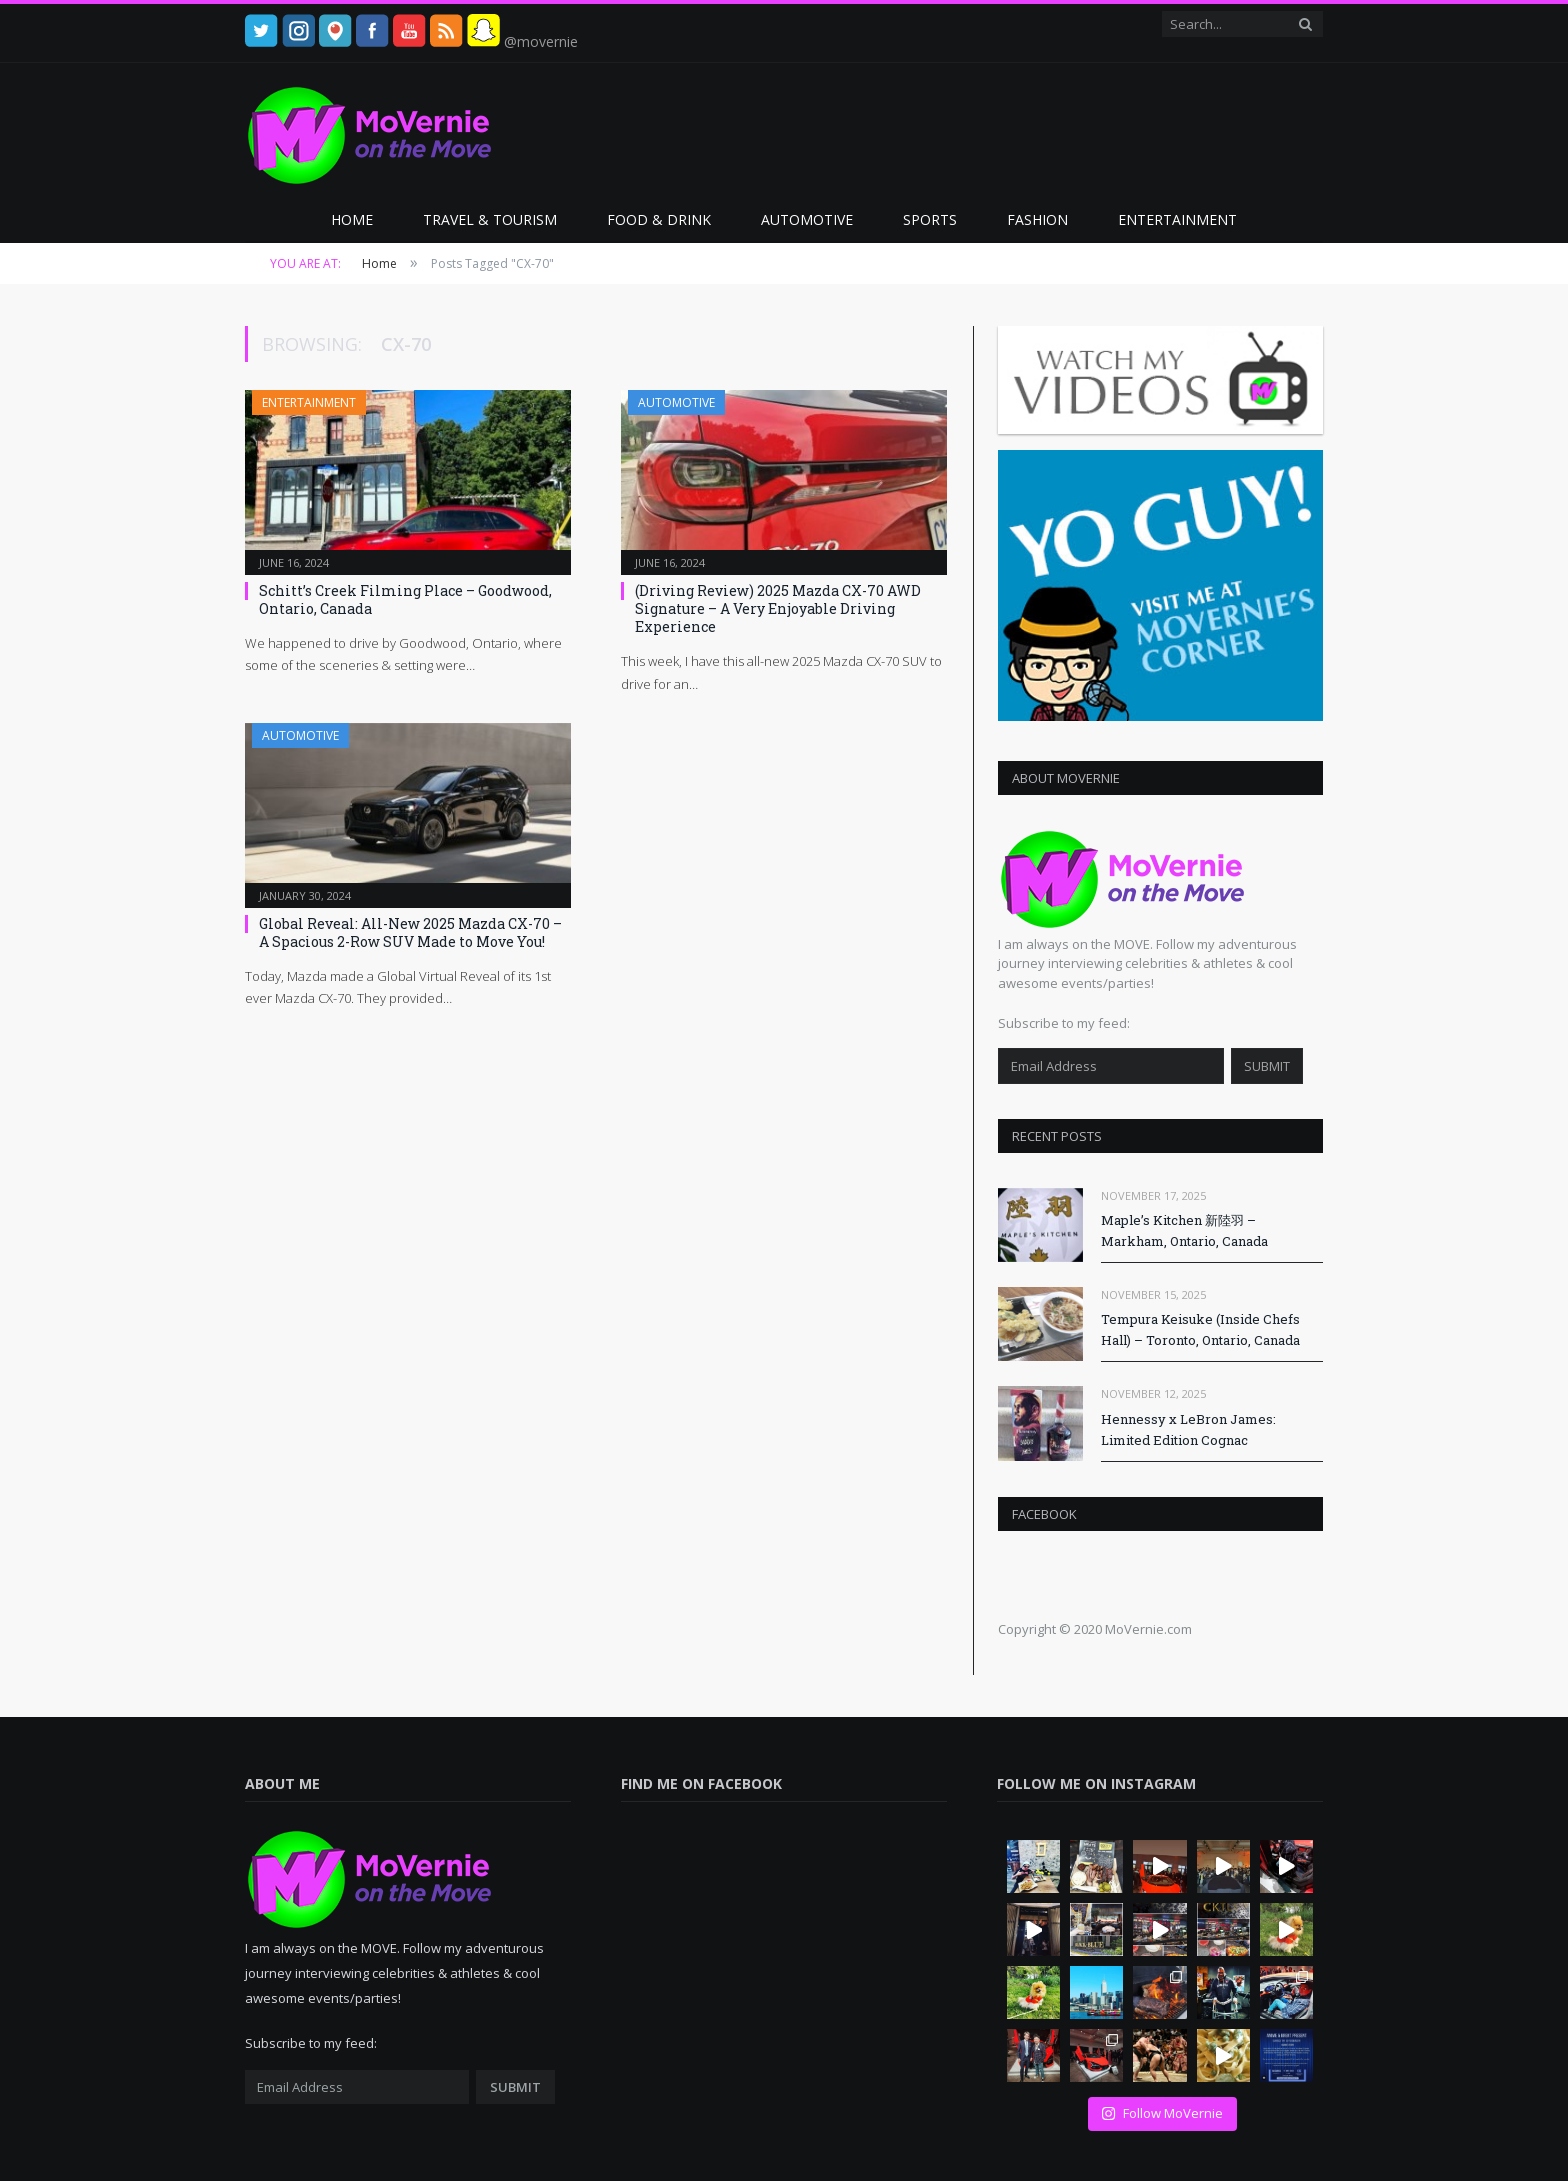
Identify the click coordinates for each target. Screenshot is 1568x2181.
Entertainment (1177, 219)
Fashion (1037, 219)
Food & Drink (659, 219)
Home (352, 219)
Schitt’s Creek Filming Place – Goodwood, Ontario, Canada (405, 599)
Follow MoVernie (1162, 2113)
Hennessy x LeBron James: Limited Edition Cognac (1188, 1429)
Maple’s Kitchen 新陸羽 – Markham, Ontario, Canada (1184, 1230)
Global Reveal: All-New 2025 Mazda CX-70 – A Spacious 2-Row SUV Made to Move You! (410, 932)
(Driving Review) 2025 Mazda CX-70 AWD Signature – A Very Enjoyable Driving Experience (778, 608)
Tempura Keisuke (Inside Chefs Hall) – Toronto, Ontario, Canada (1200, 1329)
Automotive (807, 219)
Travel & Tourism (490, 219)
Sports (930, 219)
